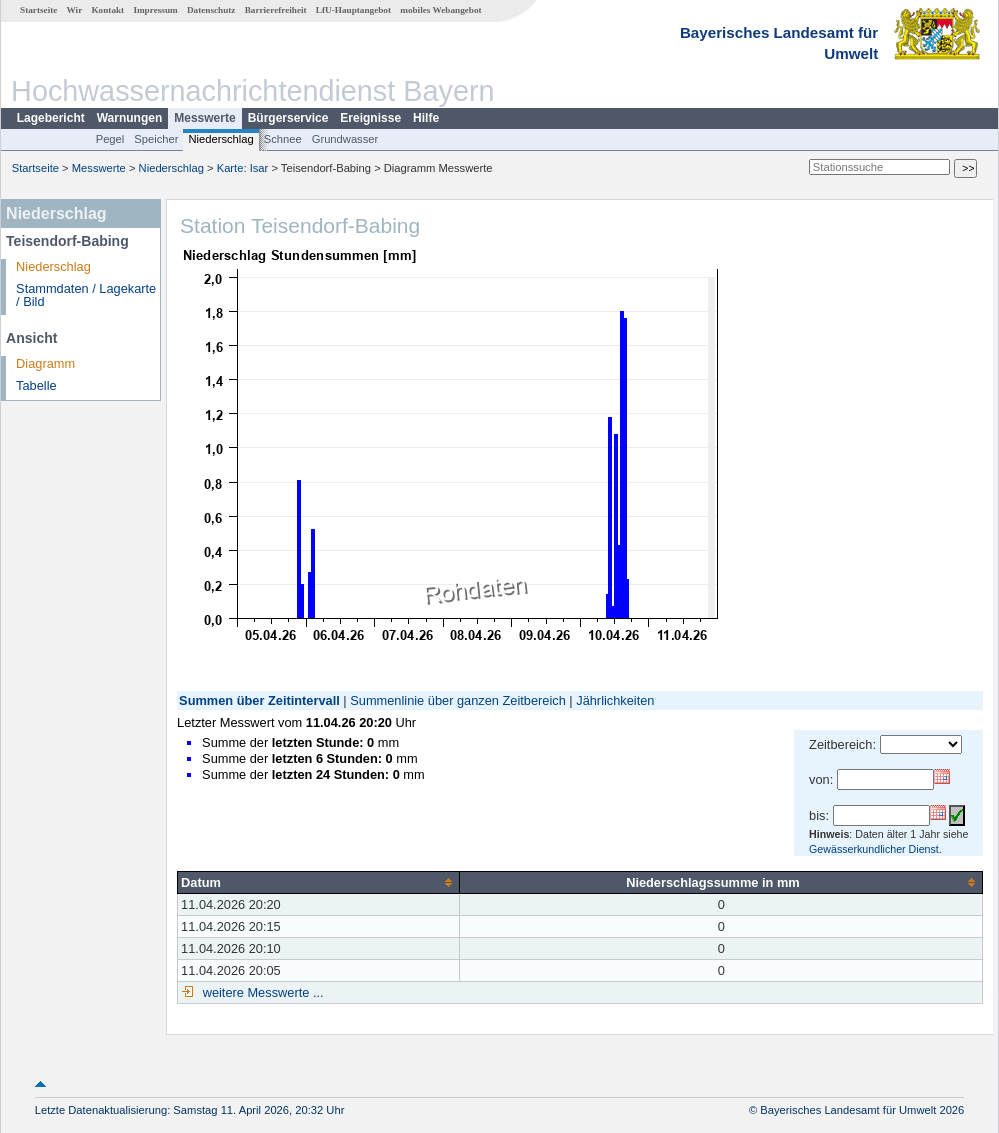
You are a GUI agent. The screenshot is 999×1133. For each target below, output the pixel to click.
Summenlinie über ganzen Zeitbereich (458, 700)
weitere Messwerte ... (261, 992)
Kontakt (107, 10)
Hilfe (426, 118)
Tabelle (36, 385)
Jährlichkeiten (615, 700)
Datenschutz (211, 10)
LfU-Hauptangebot (353, 10)
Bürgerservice (288, 118)
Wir (75, 10)
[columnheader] (319, 882)
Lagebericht (51, 118)
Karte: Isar (243, 168)
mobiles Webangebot (440, 10)
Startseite (38, 10)
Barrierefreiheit (276, 10)
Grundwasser (345, 139)
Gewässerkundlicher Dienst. (875, 849)
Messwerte (204, 118)
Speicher (156, 139)
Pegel (110, 139)
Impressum (155, 10)
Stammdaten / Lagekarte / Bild (86, 295)
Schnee (283, 139)
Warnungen (130, 118)
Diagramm (45, 363)
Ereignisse (370, 118)
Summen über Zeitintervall (259, 700)
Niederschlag (220, 139)
